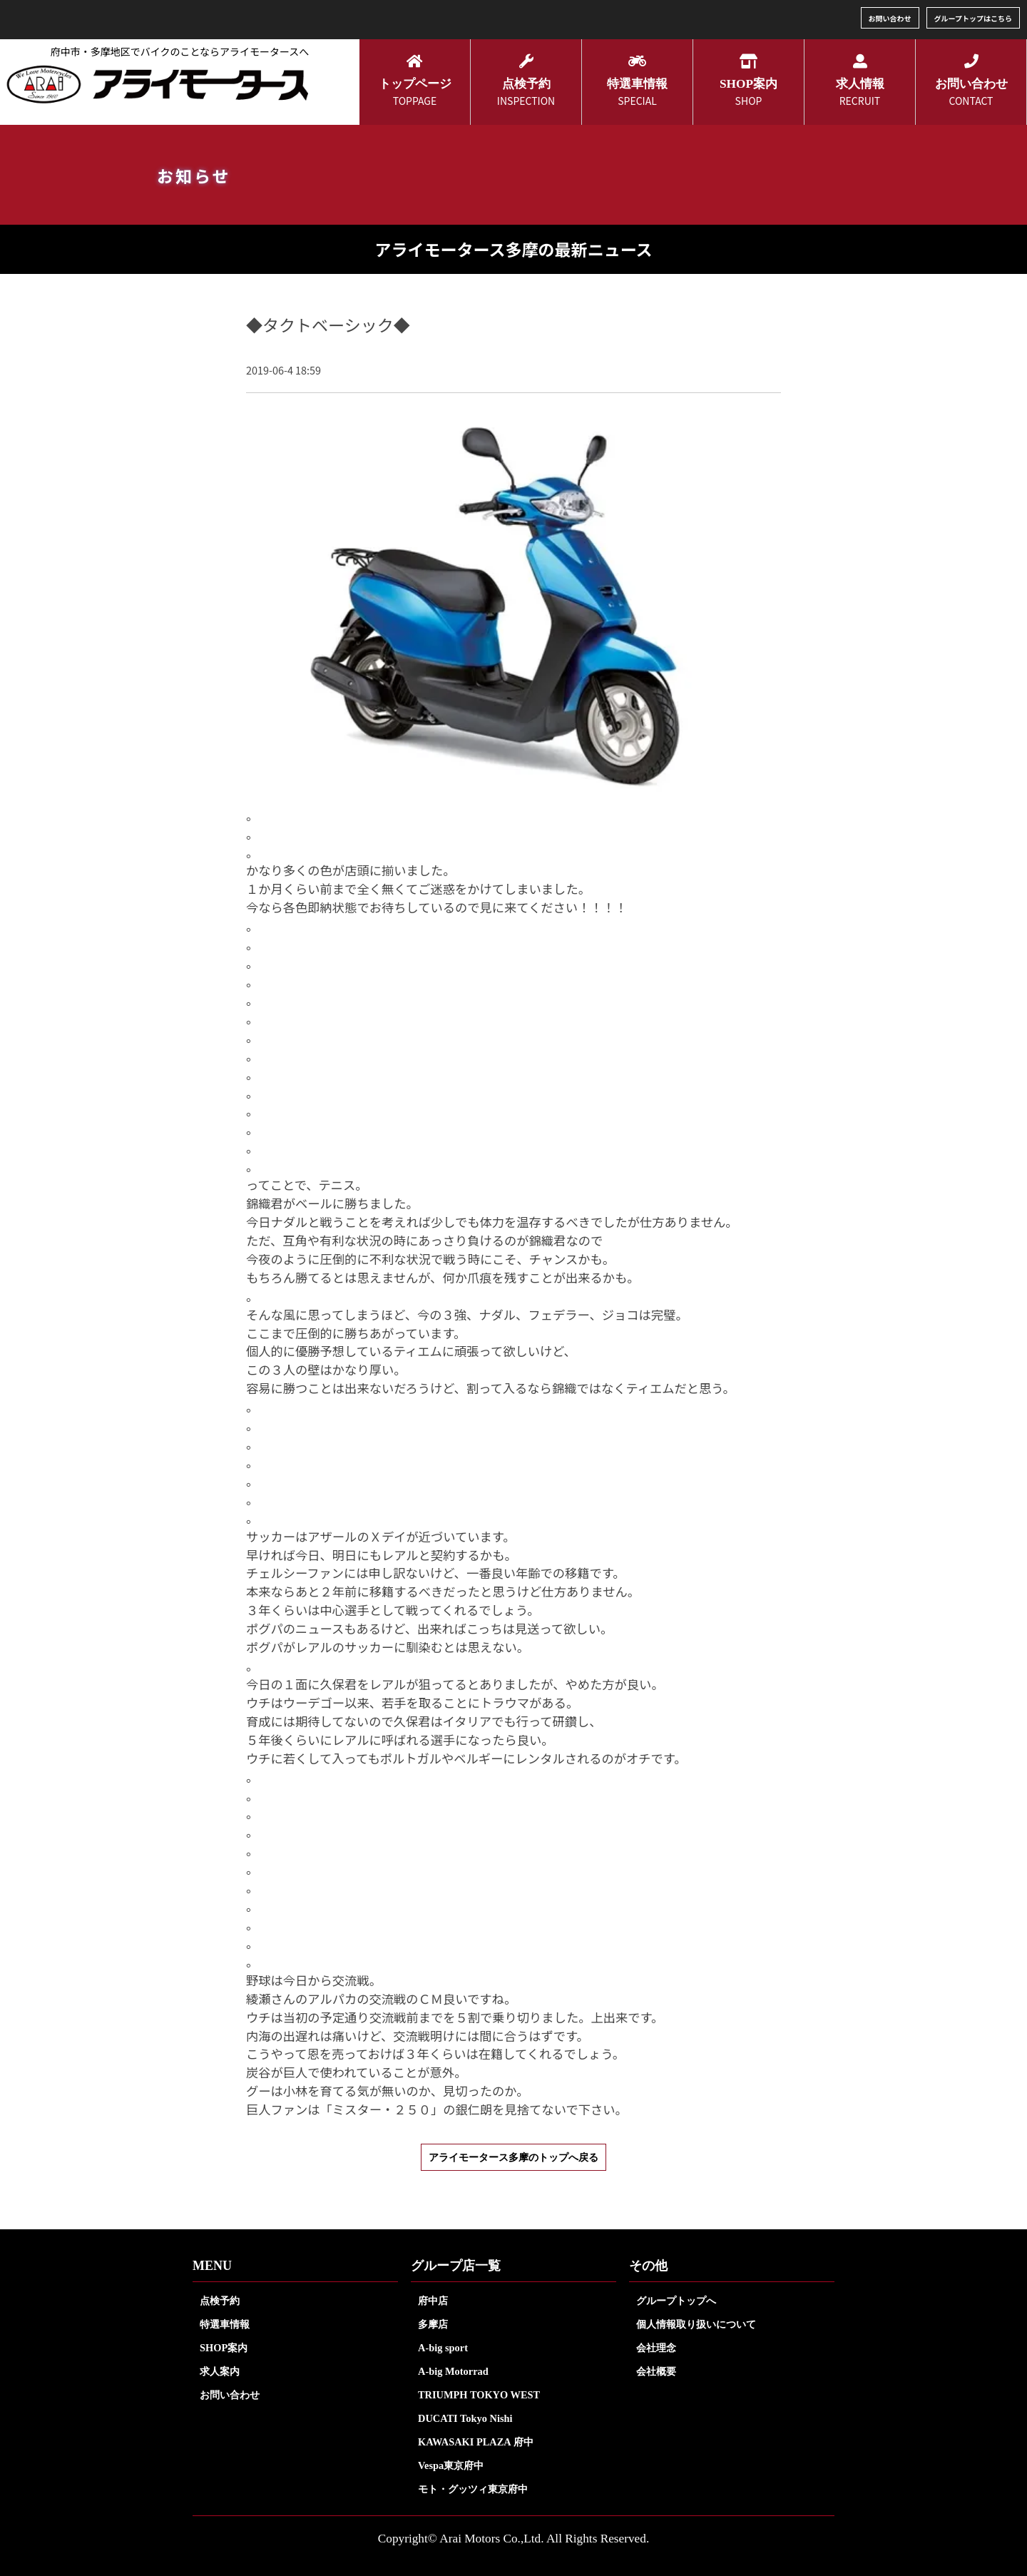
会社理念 (656, 2347)
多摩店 (433, 2324)
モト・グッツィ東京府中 (473, 2489)
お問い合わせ (890, 18)
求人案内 (220, 2371)
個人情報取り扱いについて (696, 2324)
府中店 (433, 2300)
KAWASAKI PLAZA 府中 (475, 2442)
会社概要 (656, 2371)
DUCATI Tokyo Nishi (465, 2418)
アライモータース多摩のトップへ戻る (513, 2157)
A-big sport (443, 2347)
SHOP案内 (223, 2347)
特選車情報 (225, 2324)
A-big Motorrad (453, 2371)
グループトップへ (676, 2300)
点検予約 (220, 2300)
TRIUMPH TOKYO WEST (479, 2395)
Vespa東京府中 (451, 2465)
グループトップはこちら (973, 18)
